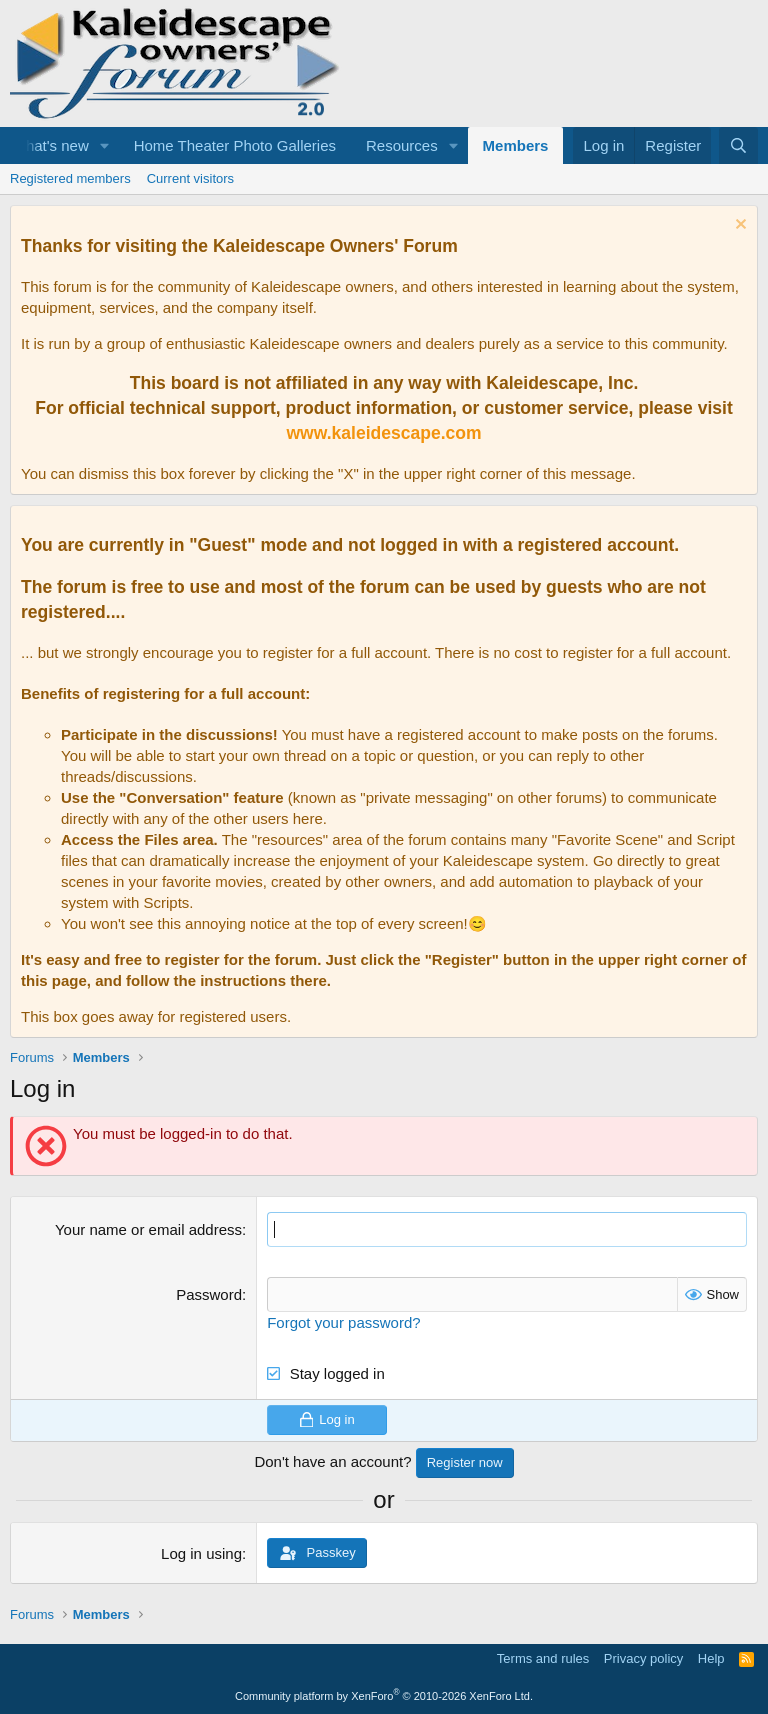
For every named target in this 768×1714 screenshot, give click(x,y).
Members (516, 145)
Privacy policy (643, 1658)
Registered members (70, 178)
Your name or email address (148, 1229)
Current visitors (190, 178)
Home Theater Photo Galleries (235, 145)
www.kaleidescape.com (383, 433)
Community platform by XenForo (384, 1696)
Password (209, 1294)
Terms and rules (543, 1658)
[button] (105, 145)
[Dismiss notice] (738, 226)
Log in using (201, 1553)
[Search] (738, 145)
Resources (402, 145)
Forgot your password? (343, 1322)
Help (711, 1658)
